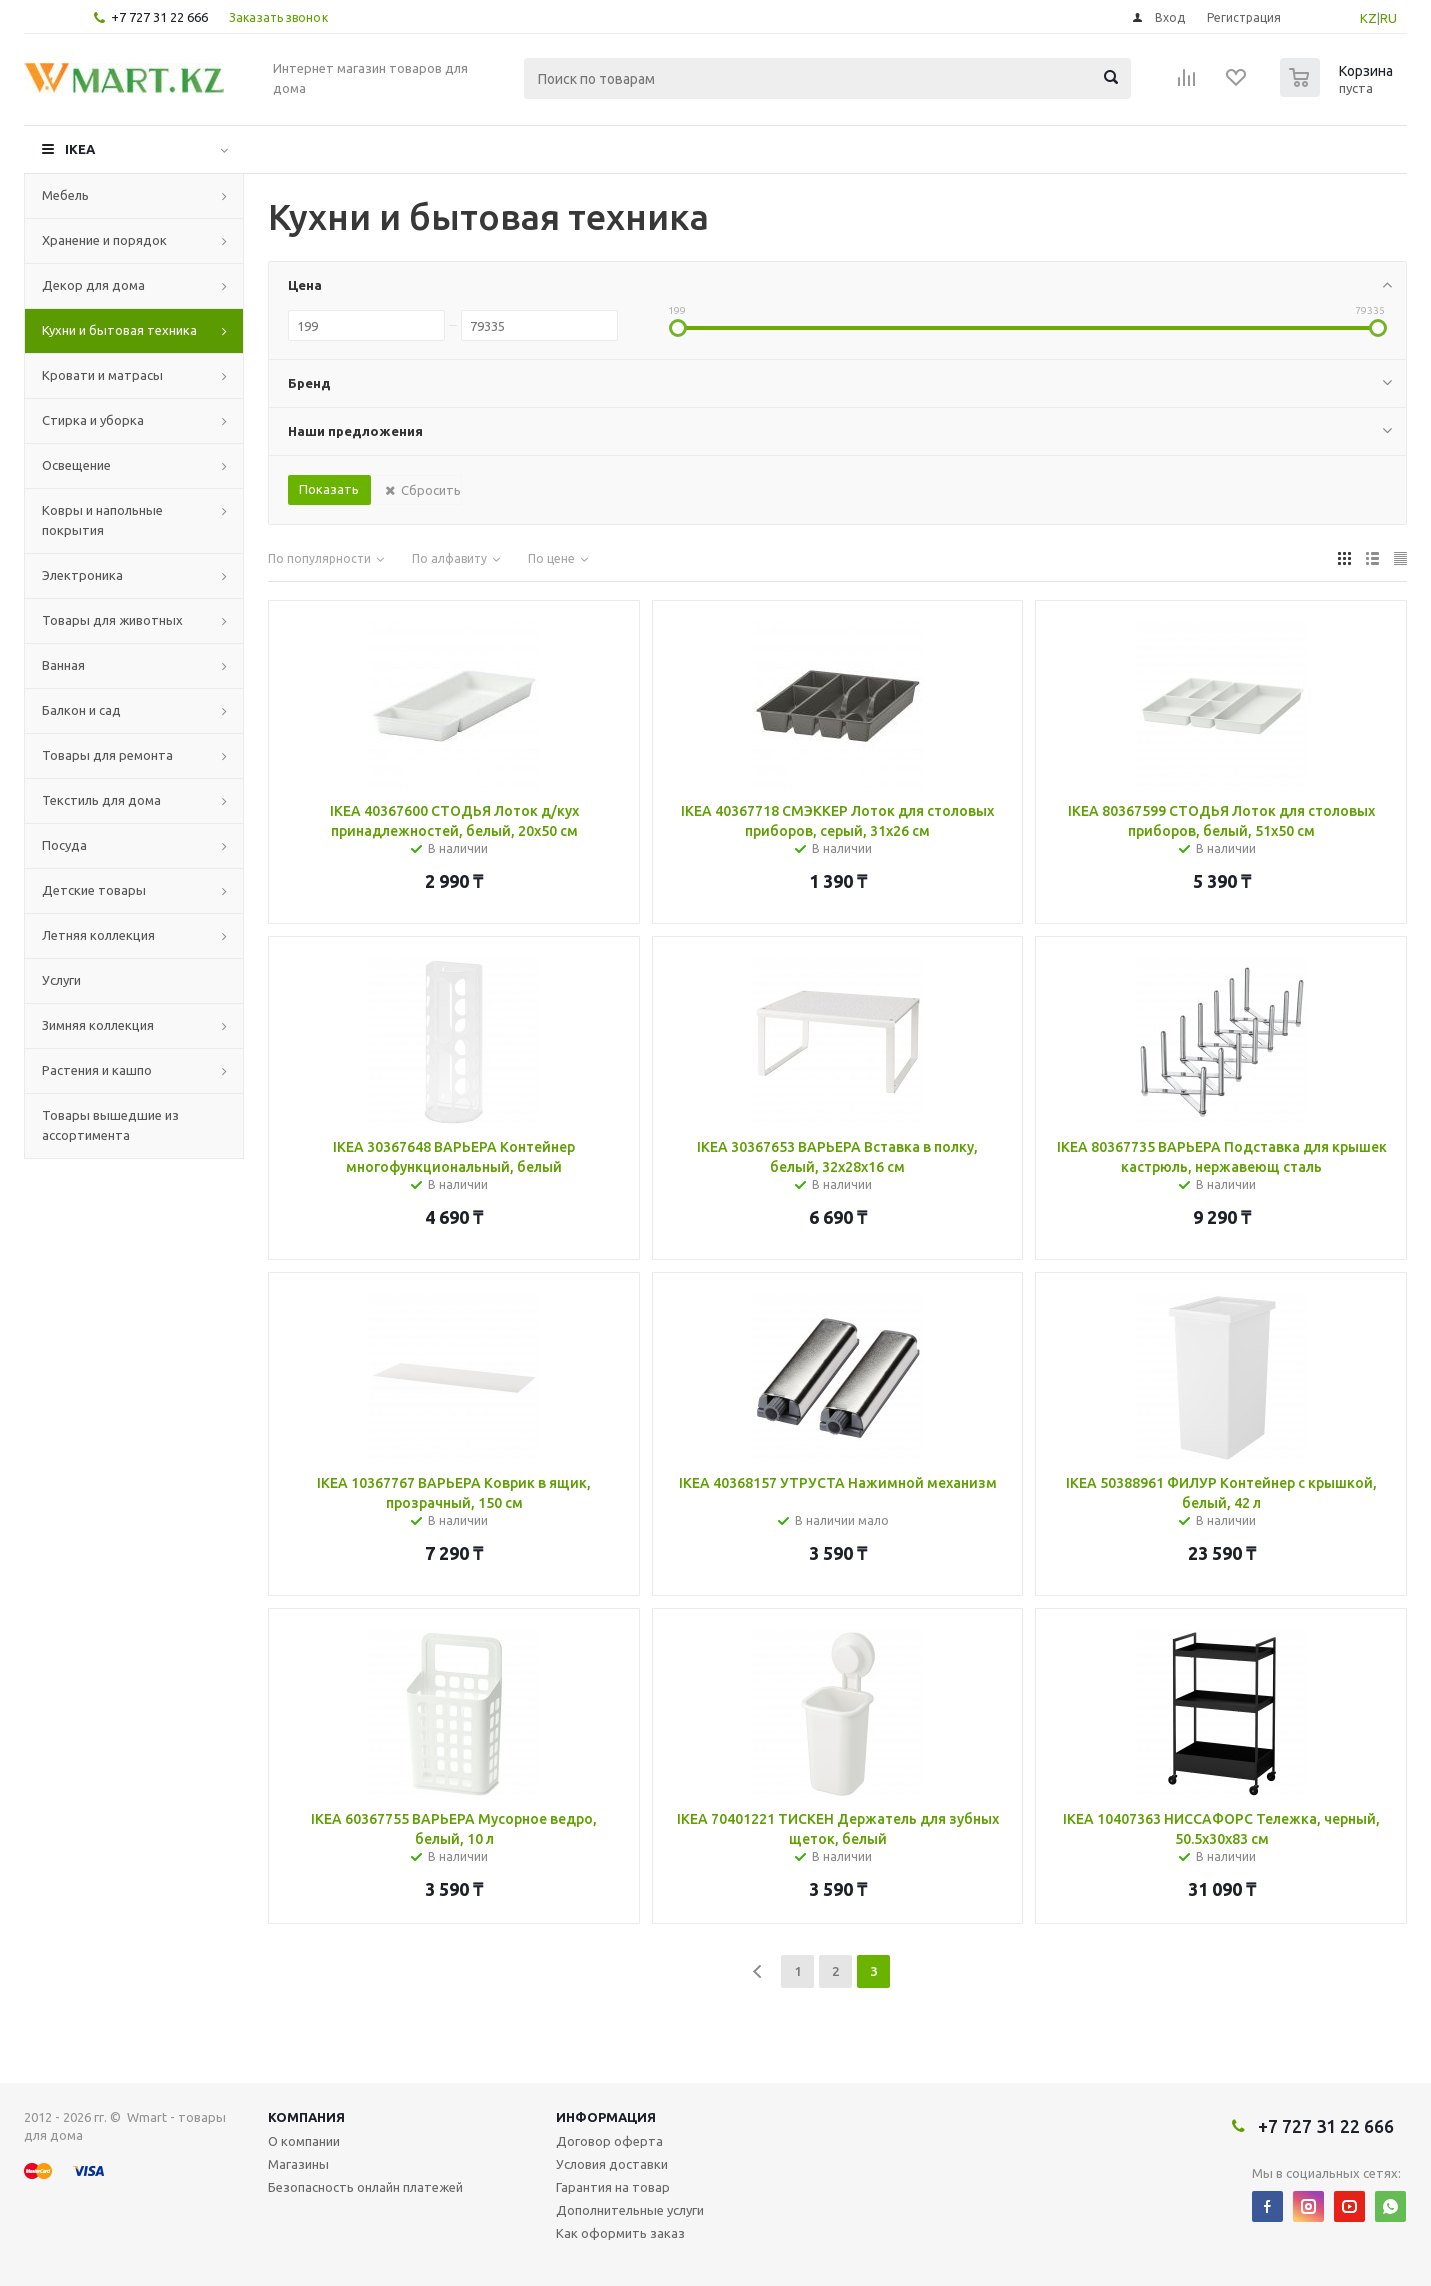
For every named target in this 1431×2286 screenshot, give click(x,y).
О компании (304, 2141)
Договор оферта (609, 2141)
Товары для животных (112, 620)
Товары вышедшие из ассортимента (110, 1125)
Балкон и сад (81, 710)
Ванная (63, 665)
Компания (306, 2117)
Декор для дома (93, 285)
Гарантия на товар (613, 2187)
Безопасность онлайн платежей (365, 2187)
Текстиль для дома (101, 800)
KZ (1368, 18)
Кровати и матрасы (102, 375)
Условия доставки (612, 2164)
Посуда (64, 845)
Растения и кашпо (97, 1070)
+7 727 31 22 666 (159, 17)
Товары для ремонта (107, 755)
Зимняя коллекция (98, 1025)
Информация (606, 2117)
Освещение (76, 465)
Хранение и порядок (104, 240)
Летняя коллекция (98, 935)
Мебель (65, 195)
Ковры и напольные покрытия (102, 520)
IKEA (80, 149)
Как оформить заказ (620, 2233)
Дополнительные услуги (630, 2210)
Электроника (82, 575)
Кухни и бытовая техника (119, 330)
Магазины (298, 2164)
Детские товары (94, 890)
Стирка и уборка (93, 420)
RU (1388, 18)
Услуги (61, 980)
